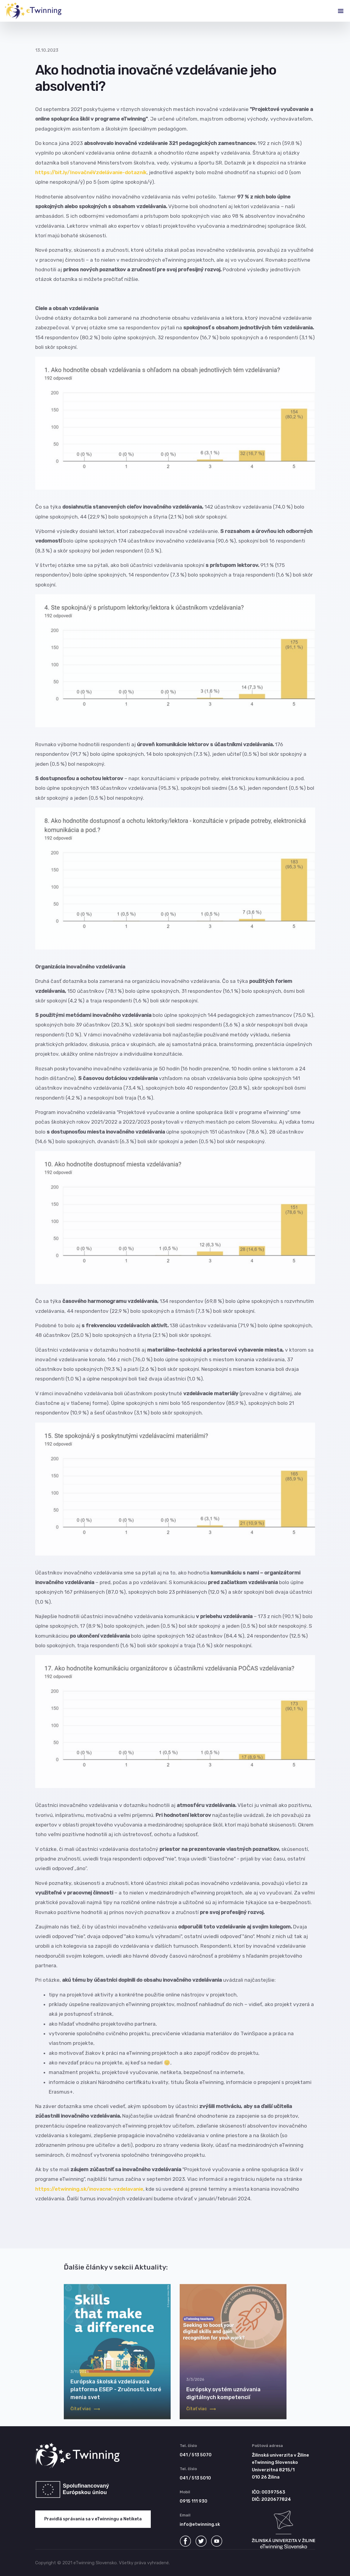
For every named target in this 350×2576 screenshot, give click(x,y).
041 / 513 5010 (195, 2478)
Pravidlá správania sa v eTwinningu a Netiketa (93, 2519)
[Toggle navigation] (336, 10)
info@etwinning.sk (200, 2524)
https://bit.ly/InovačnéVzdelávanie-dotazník (91, 172)
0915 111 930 (193, 2501)
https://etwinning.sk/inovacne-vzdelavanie (89, 2189)
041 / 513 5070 (196, 2455)
